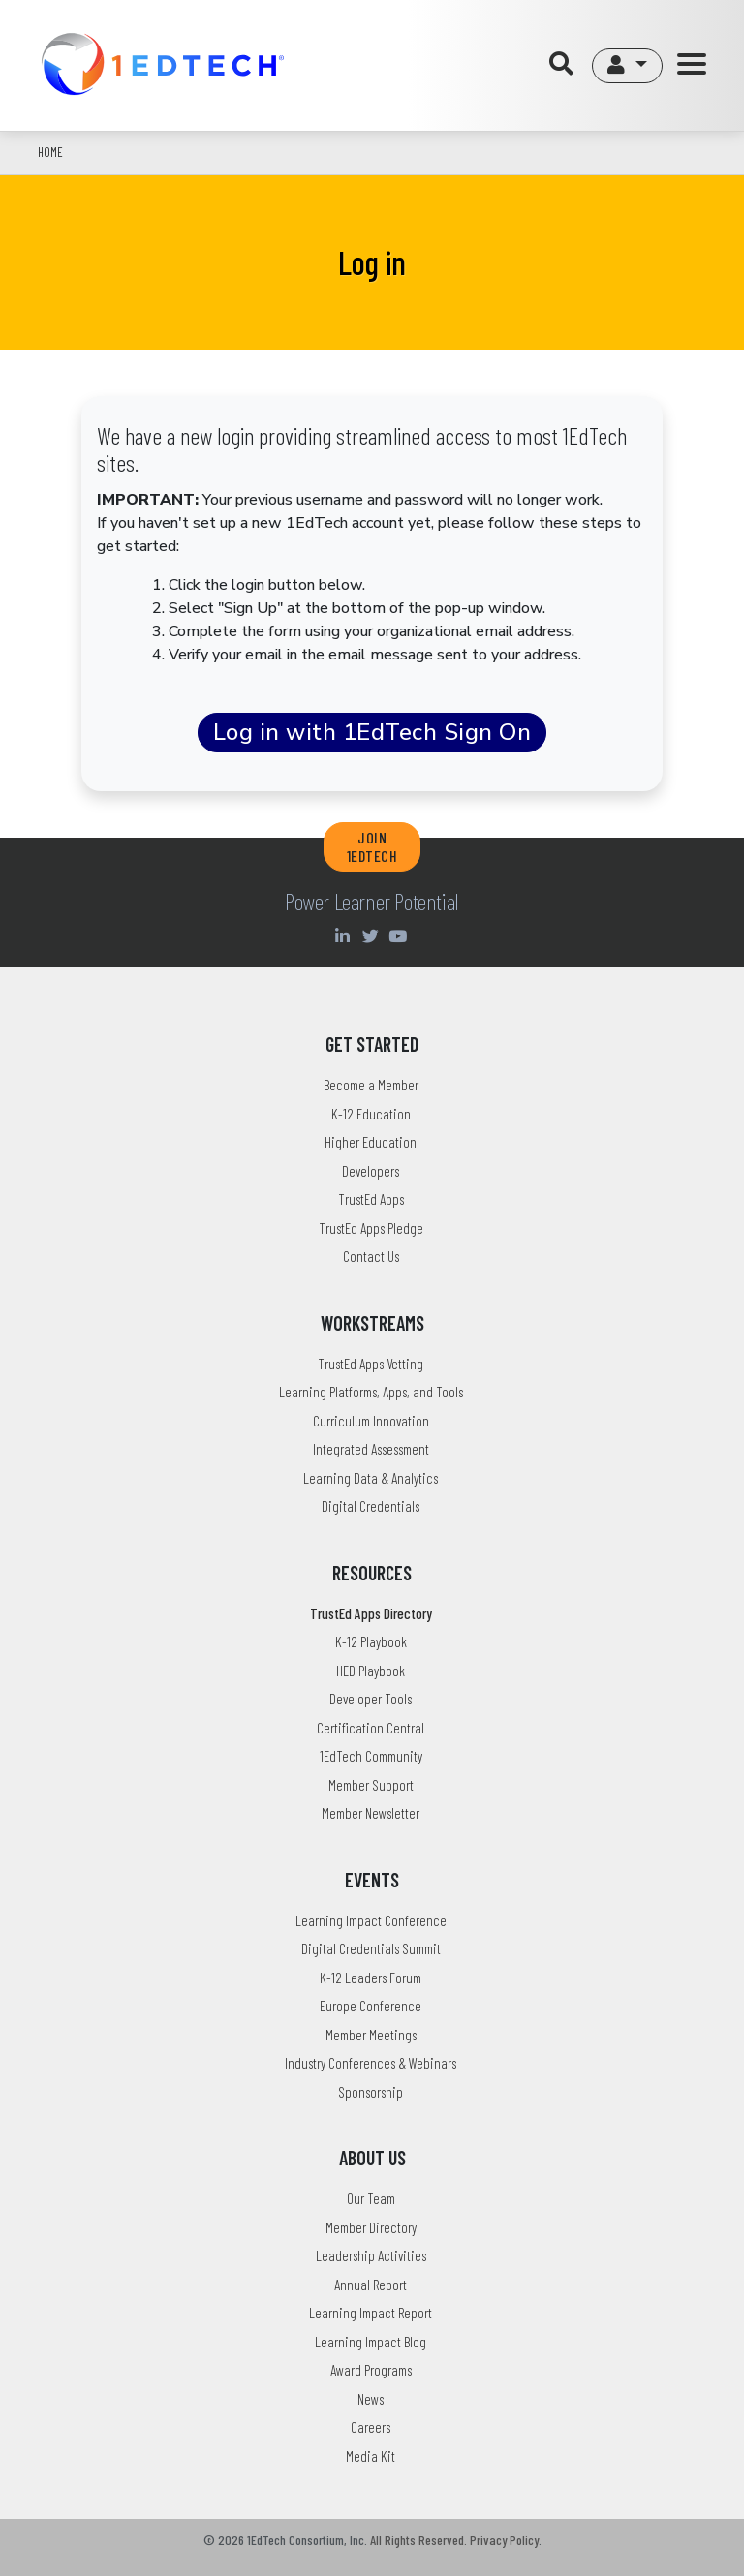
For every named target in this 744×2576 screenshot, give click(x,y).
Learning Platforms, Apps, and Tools (371, 1391)
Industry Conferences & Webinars (370, 2062)
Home (50, 152)
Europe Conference (370, 2005)
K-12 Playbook (371, 1641)
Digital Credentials (370, 1506)
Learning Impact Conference (371, 1920)
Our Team (371, 2198)
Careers (370, 2427)
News (370, 2398)
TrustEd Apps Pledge (371, 1228)
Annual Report (370, 2284)
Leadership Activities (371, 2255)
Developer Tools (370, 1698)
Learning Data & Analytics (370, 1478)
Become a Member (371, 1084)
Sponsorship (370, 2092)
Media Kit (370, 2456)
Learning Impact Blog (370, 2341)
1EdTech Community (371, 1755)
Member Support (371, 1785)
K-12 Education (371, 1113)
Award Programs (371, 2369)
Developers (370, 1171)
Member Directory (371, 2227)
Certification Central (370, 1727)
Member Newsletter (370, 1813)
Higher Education (371, 1141)
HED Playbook (370, 1670)
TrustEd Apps (371, 1199)
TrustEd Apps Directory (371, 1613)
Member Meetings (371, 2034)
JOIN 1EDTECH (372, 846)
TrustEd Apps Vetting (370, 1363)
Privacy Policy (504, 2539)
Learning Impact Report (370, 2312)
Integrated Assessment (371, 1448)
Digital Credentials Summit (371, 1948)
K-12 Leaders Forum (370, 1977)
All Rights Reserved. (418, 2539)
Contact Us (371, 1256)
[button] (627, 65)
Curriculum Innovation (371, 1420)
